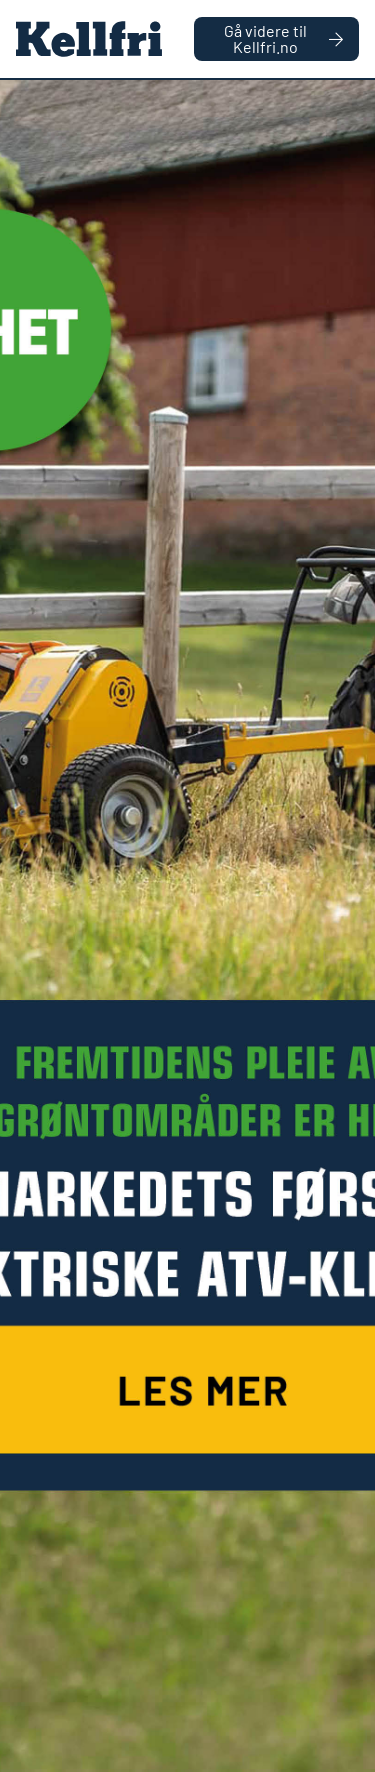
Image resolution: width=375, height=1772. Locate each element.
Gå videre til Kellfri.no (283, 38)
